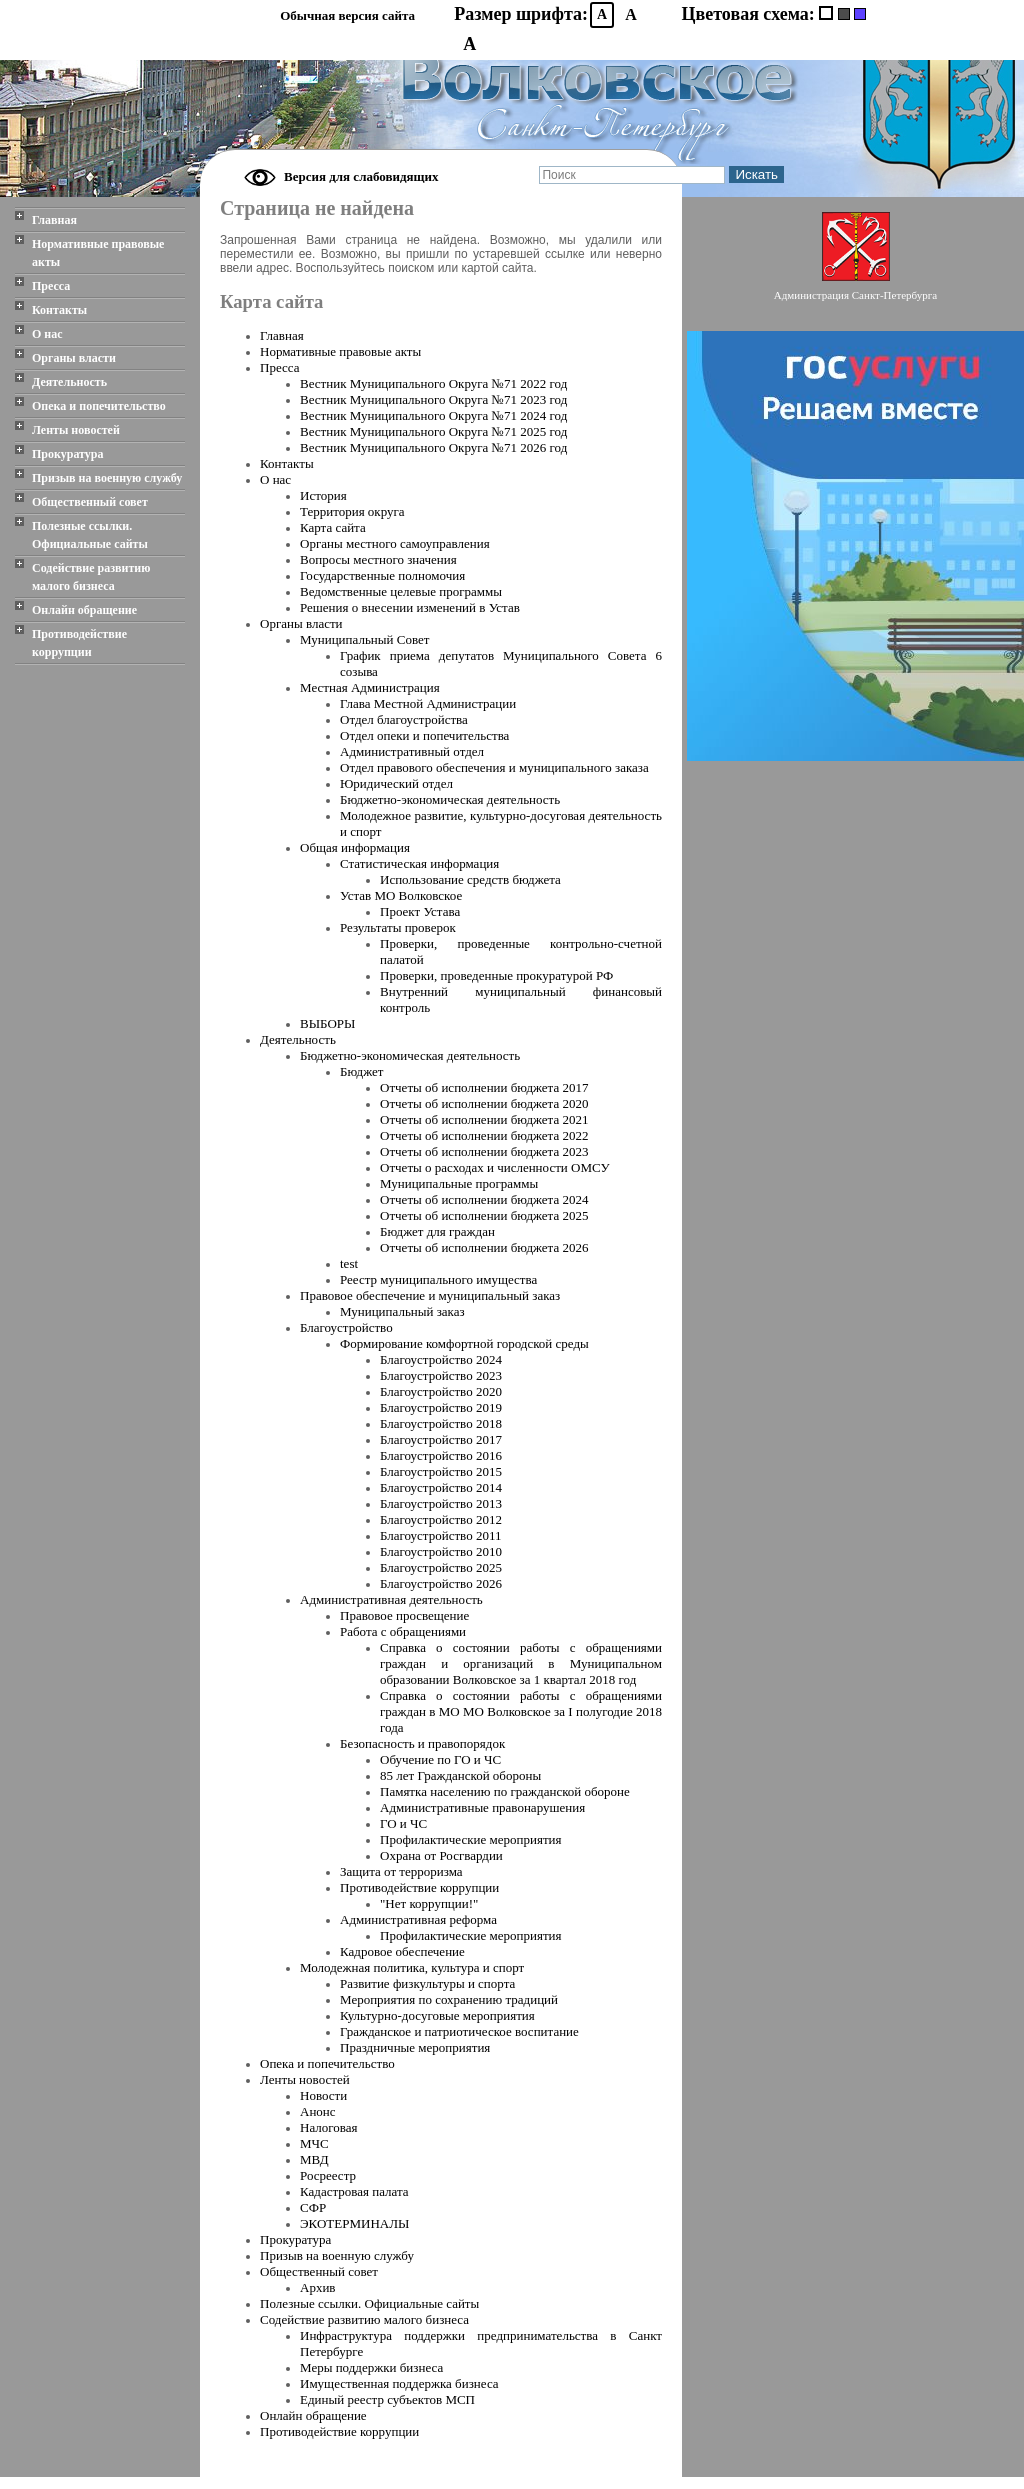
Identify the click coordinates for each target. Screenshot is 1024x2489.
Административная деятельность (391, 1599)
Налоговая (328, 2127)
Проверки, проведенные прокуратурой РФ (496, 975)
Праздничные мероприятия (415, 2047)
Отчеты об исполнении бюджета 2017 (484, 1087)
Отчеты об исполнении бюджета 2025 (484, 1215)
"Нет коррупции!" (429, 1903)
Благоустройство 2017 (441, 1439)
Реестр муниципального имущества (438, 1279)
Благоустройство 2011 (440, 1535)
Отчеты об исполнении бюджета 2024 (484, 1199)
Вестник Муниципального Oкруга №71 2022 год (433, 383)
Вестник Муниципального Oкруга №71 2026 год (433, 447)
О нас (47, 334)
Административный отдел (412, 751)
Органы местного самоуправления (395, 543)
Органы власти (74, 358)
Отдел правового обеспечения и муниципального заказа (494, 767)
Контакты (59, 310)
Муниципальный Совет (364, 639)
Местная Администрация (370, 687)
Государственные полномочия (382, 575)
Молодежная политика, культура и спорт (412, 1967)
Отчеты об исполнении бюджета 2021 (484, 1119)
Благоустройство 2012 (441, 1519)
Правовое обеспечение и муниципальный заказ (430, 1295)
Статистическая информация (419, 863)
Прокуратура (68, 454)
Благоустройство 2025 (441, 1567)
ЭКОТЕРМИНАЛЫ (354, 2223)
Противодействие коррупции (79, 643)
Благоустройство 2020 (441, 1391)
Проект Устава (420, 911)
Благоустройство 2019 (441, 1407)
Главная (54, 220)
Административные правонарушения (482, 1807)
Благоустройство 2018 (441, 1423)
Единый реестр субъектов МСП (387, 2399)
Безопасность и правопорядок (422, 1743)
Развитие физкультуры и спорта (427, 1983)
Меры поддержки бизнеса (371, 2367)
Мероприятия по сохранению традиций (449, 1999)
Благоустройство (346, 1327)
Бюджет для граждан (437, 1231)
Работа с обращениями (403, 1631)
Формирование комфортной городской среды (464, 1343)
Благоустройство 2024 (441, 1359)
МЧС (314, 2143)
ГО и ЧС (403, 1823)
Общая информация (355, 847)
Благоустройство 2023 (441, 1375)
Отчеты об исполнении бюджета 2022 (484, 1135)
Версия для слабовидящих (361, 176)
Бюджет (361, 1071)
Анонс (318, 2111)
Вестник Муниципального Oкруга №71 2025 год (433, 431)
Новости (323, 2095)
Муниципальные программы (459, 1183)
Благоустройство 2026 (441, 1583)
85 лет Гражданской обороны (460, 1775)
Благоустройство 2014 (441, 1487)
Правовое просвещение (404, 1615)
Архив (317, 2287)
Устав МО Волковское (401, 895)
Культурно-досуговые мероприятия (437, 2015)
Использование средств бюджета (470, 879)
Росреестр (328, 2175)
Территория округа (352, 511)
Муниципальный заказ (402, 1311)
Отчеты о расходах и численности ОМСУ (495, 1167)
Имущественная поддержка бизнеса (399, 2383)
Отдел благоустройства (404, 719)
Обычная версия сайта (347, 15)
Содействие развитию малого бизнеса (91, 577)
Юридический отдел (396, 783)
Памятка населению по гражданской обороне (505, 1791)
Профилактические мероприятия (471, 1839)
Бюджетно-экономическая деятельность (450, 799)
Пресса (51, 286)
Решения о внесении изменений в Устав (410, 607)
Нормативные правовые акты (98, 253)
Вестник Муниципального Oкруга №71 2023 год (433, 399)
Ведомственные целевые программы (401, 591)
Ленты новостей (76, 430)
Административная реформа (418, 1919)
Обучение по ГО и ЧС (440, 1759)
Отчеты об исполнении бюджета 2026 (484, 1247)
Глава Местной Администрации (428, 703)
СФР (313, 2207)
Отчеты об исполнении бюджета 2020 (484, 1103)
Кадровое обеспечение (402, 1951)
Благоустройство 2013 (441, 1503)
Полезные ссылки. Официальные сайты (90, 535)
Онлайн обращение (84, 610)
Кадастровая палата (354, 2191)
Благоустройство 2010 (441, 1551)
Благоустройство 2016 (441, 1455)
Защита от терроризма (401, 1871)
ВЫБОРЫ (327, 1023)
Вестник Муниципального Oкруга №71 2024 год (433, 415)
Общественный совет (90, 502)
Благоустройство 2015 (441, 1471)
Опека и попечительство (99, 406)
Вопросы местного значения (378, 559)
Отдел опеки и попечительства (424, 735)
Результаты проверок (398, 927)
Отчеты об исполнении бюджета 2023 (484, 1151)
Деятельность (69, 382)
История (323, 495)
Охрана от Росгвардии (441, 1855)
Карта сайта (333, 527)
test (349, 1263)
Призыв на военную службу (107, 478)
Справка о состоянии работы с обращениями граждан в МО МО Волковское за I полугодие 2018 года (521, 1711)
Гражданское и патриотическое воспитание (459, 2031)
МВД (314, 2159)
